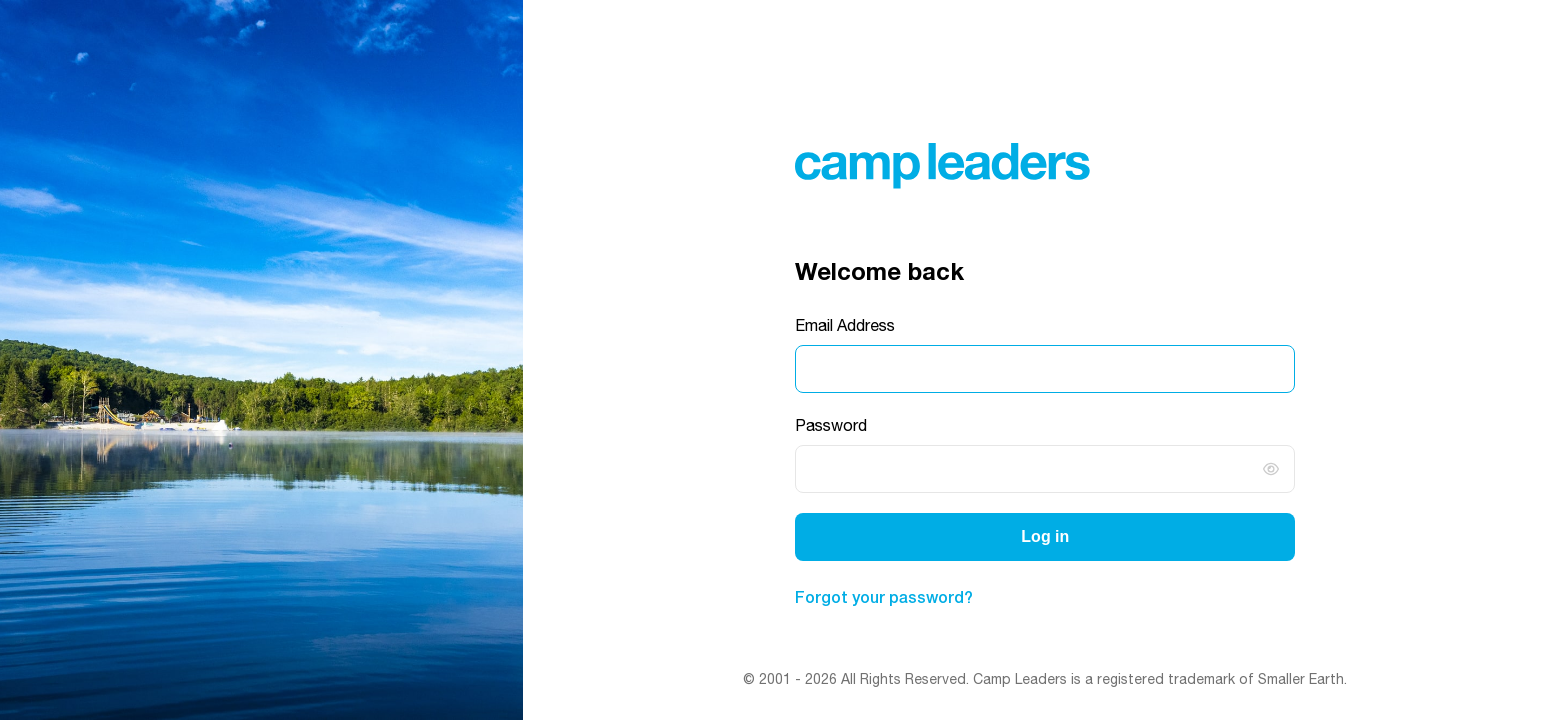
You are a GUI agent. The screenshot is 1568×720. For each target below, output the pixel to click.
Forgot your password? (884, 596)
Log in (1045, 536)
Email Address (845, 325)
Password (831, 425)
